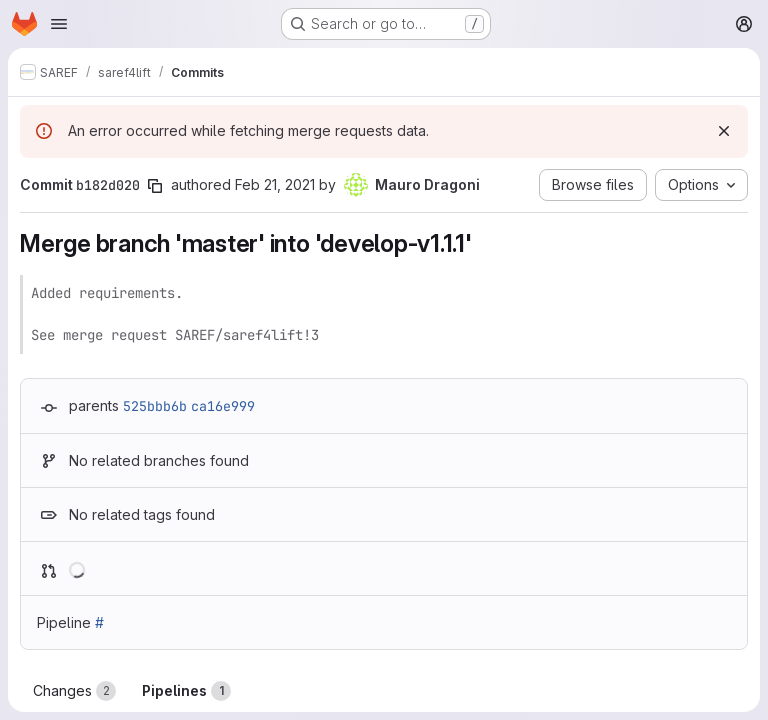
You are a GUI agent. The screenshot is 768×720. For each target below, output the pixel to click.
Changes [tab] (74, 691)
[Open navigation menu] (59, 24)
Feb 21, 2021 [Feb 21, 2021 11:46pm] (275, 184)
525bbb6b (155, 406)
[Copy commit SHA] (155, 186)
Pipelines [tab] (186, 691)
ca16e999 (223, 406)
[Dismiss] (724, 131)
